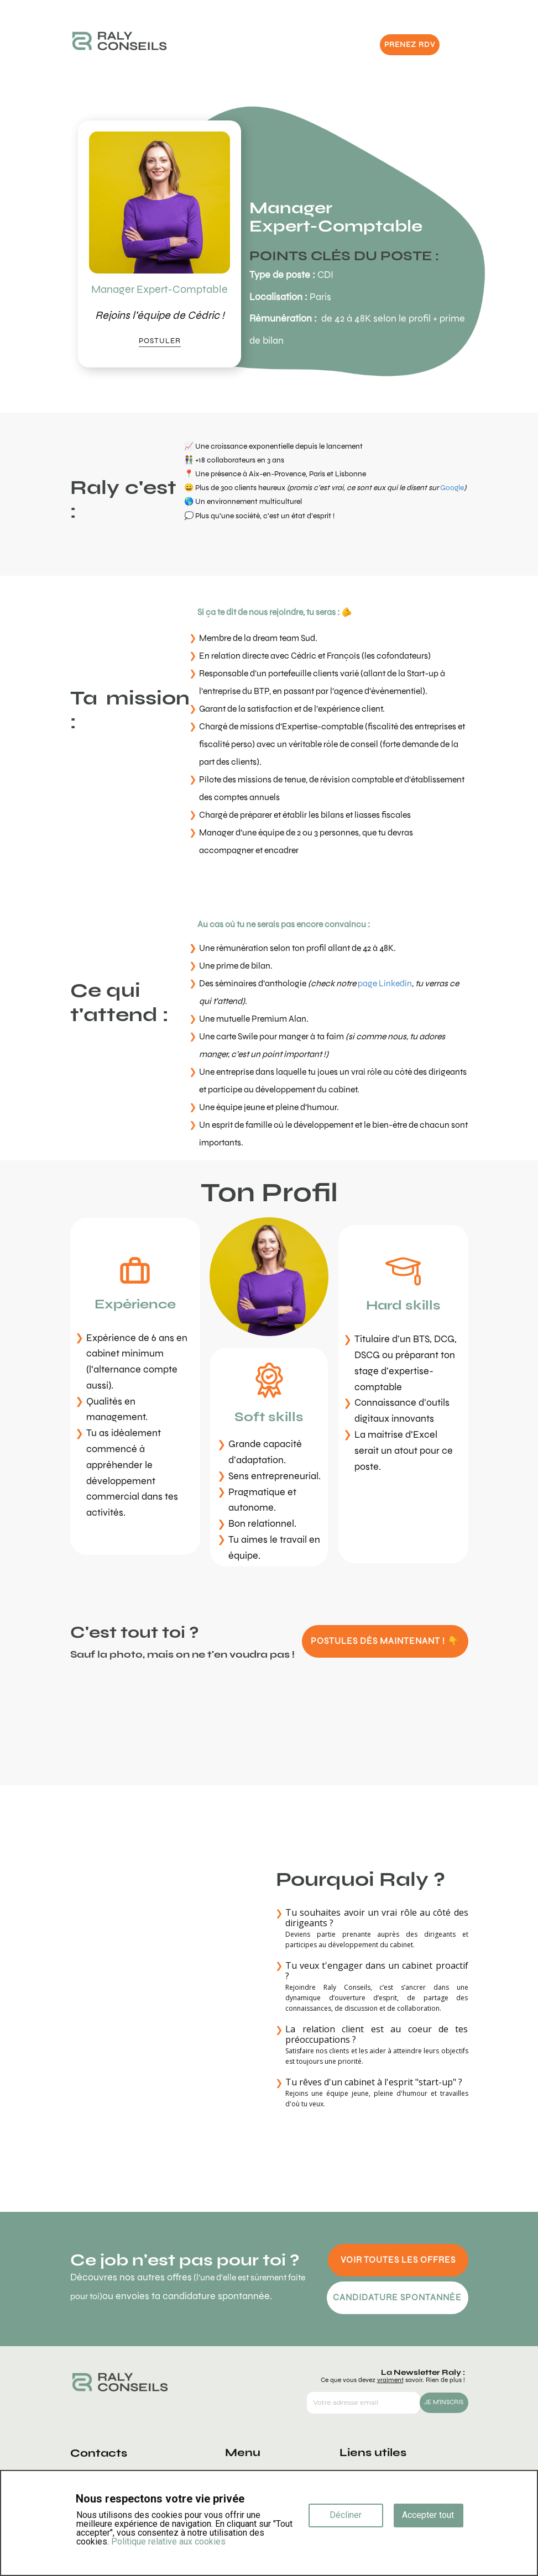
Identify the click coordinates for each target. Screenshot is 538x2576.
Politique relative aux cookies (168, 2541)
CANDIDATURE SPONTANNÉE (397, 2297)
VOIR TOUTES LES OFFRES (398, 2259)
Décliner (346, 2515)
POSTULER (160, 340)
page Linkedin (385, 983)
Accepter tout (428, 2515)
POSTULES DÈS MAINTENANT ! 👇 (385, 1641)
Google (452, 487)
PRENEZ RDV (409, 44)
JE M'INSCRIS (443, 2402)
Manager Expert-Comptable (159, 289)
